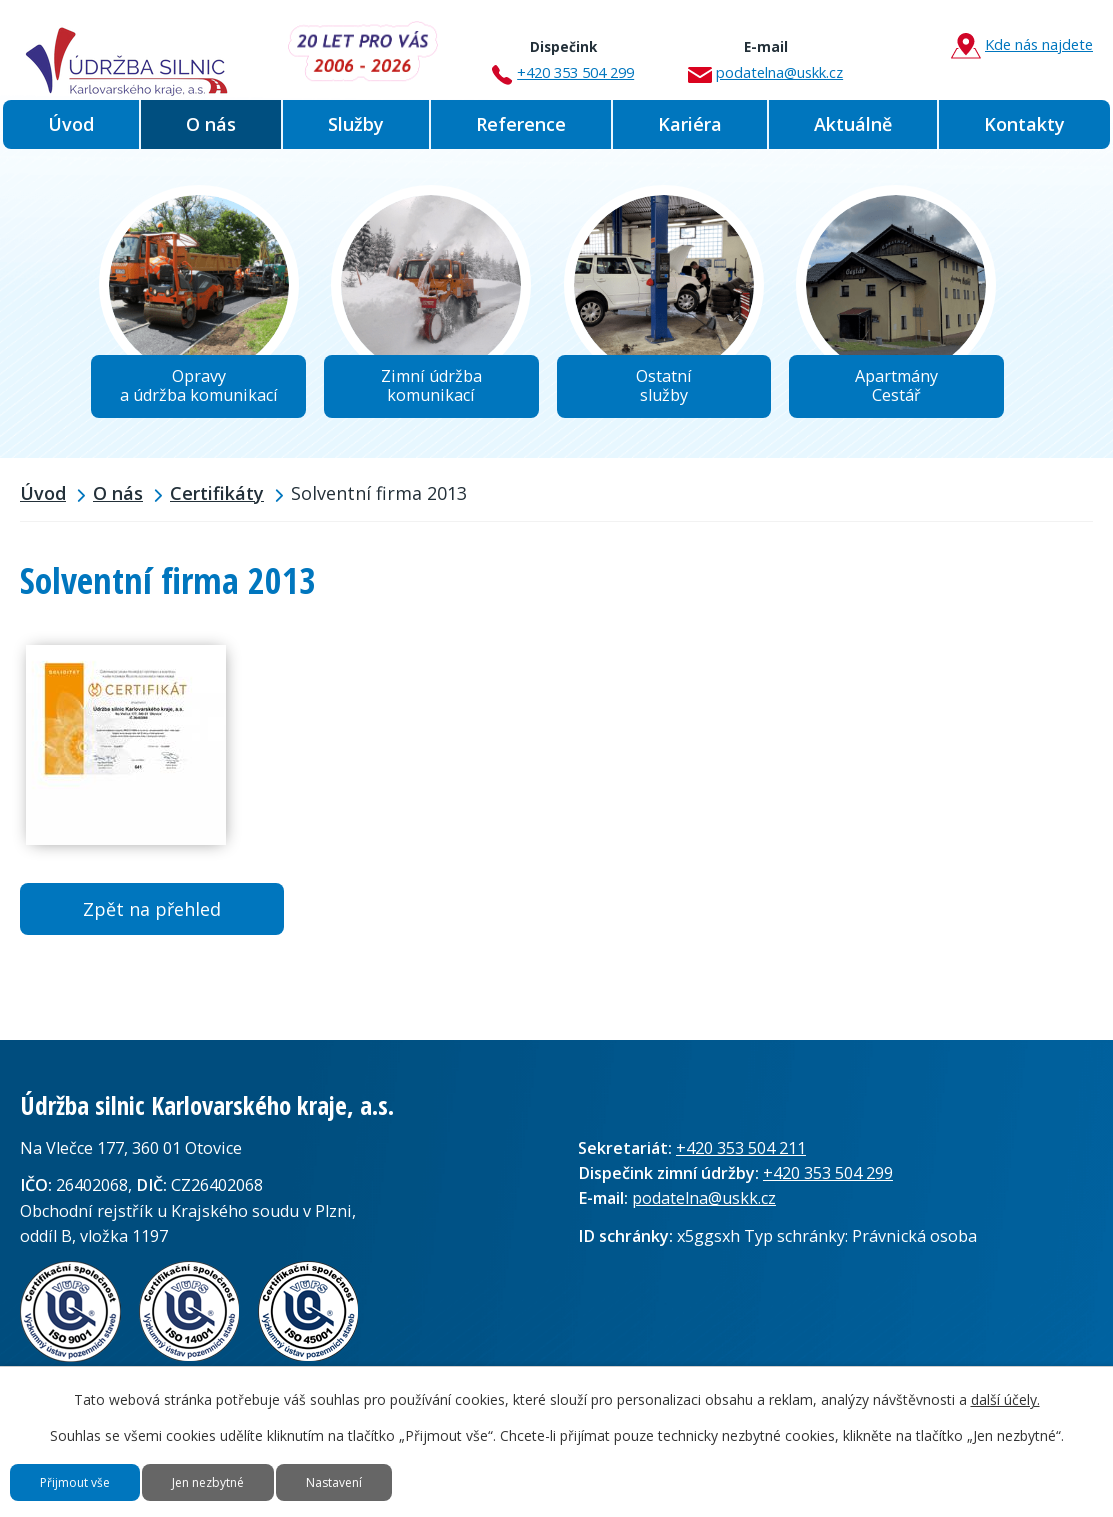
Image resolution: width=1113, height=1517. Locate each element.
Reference (521, 124)
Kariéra (690, 124)
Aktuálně (853, 124)
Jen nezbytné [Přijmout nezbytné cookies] (283, 1469)
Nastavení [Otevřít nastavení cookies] (457, 1469)
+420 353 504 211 (741, 1168)
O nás (211, 124)
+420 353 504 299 (563, 53)
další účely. (1005, 1374)
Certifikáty (217, 513)
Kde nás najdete (1022, 45)
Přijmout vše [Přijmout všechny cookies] (100, 1469)
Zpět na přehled (152, 928)
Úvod (71, 124)
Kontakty (1024, 124)
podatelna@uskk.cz (765, 53)
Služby (356, 124)
